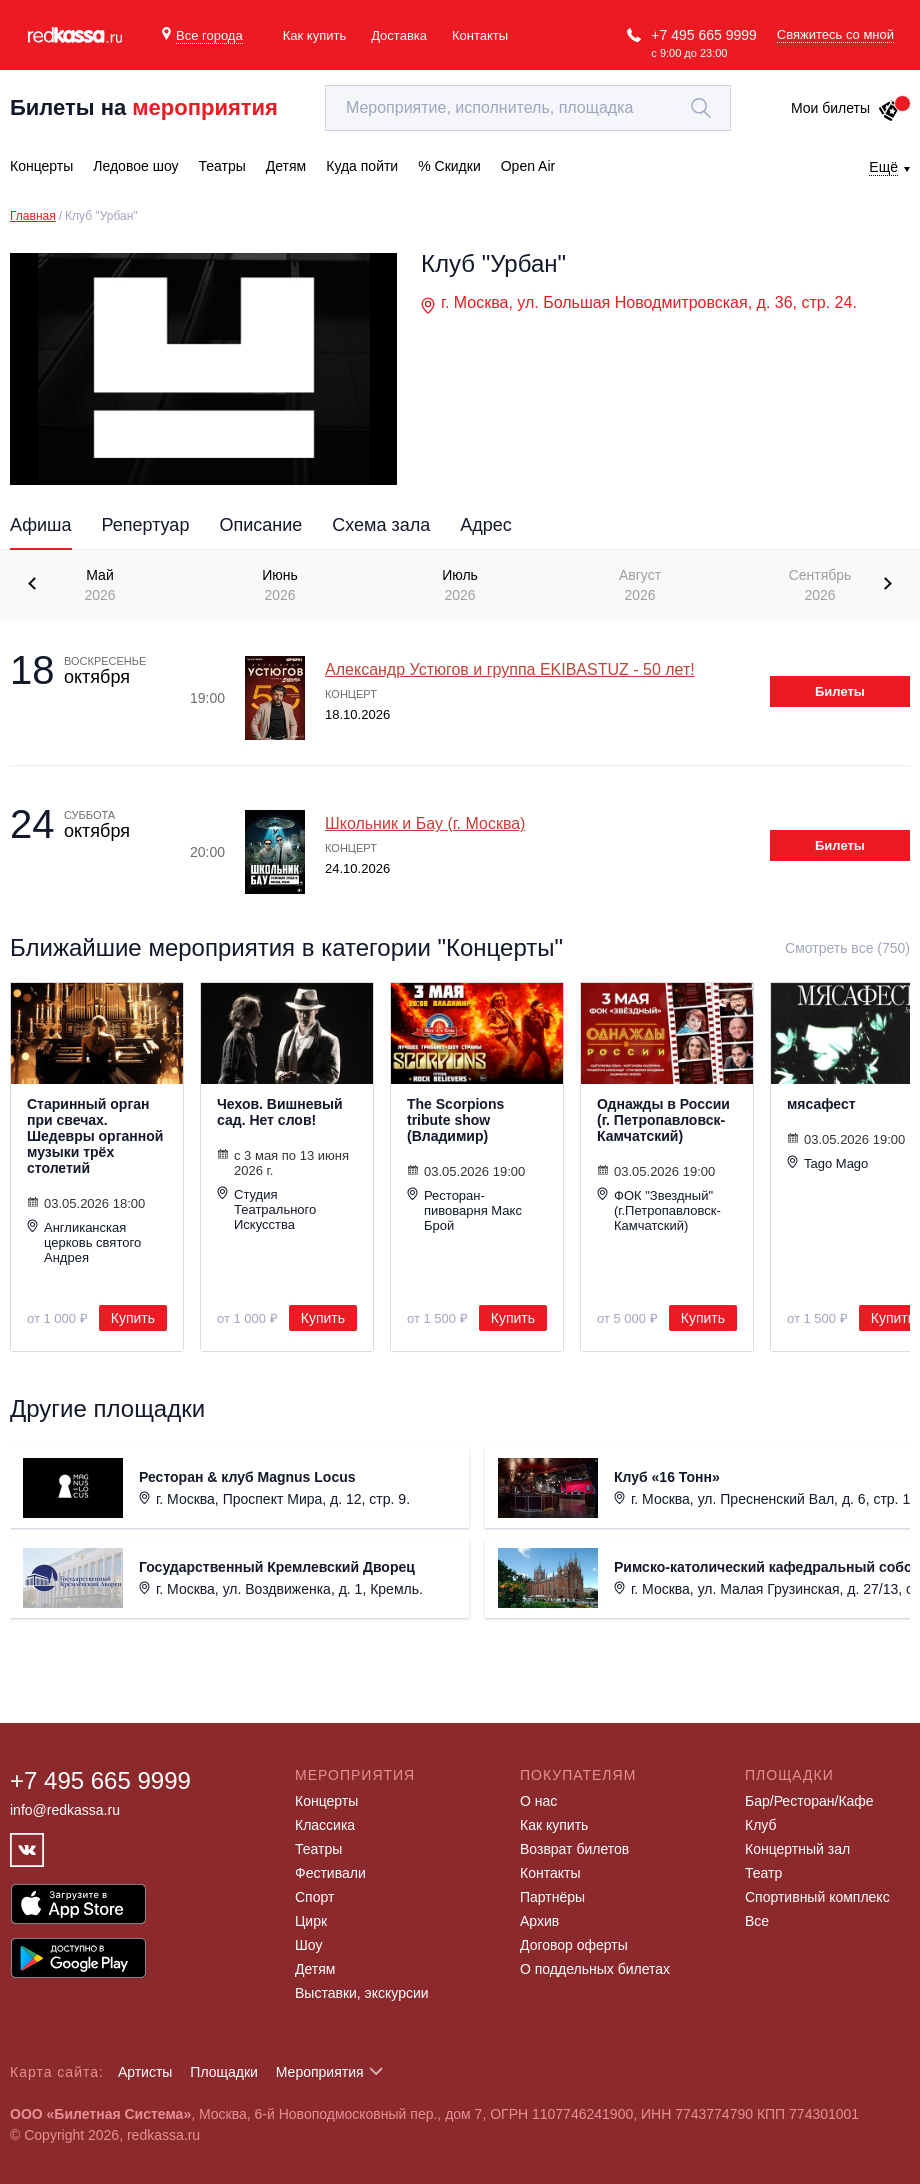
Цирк (311, 1921)
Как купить (314, 35)
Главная (33, 216)
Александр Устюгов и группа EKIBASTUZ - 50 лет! (510, 669)
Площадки (224, 2072)
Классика (325, 1825)
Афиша (41, 525)
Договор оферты (574, 1945)
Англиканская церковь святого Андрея (84, 1242)
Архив (539, 1921)
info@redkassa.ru (65, 1810)
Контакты (480, 35)
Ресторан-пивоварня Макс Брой (464, 1210)
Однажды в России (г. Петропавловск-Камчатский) (663, 1120)
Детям (315, 1969)
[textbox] (528, 108)
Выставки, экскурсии (362, 1993)
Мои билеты (845, 108)
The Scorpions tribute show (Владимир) (455, 1120)
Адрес (486, 525)
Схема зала (381, 525)
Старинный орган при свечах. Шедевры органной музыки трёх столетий (95, 1136)
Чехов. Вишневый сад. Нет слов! (280, 1112)
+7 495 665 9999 (704, 35)
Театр (763, 1873)
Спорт (314, 1897)
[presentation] (34, 583)
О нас (538, 1801)
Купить (133, 1318)
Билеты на (144, 107)
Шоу (308, 1945)
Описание (260, 525)
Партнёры (552, 1897)
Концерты (326, 1801)
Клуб (761, 1825)
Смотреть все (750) (847, 948)
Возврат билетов (574, 1849)
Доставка (399, 35)
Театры (318, 1849)
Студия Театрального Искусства (266, 1209)
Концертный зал (797, 1849)
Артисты (145, 2072)
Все (757, 1921)
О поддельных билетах (595, 1969)
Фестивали (330, 1873)
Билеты (840, 691)
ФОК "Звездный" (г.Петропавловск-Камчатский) (659, 1210)
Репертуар (146, 525)
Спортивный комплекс (817, 1897)
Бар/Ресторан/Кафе (809, 1801)
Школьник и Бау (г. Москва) (425, 823)
